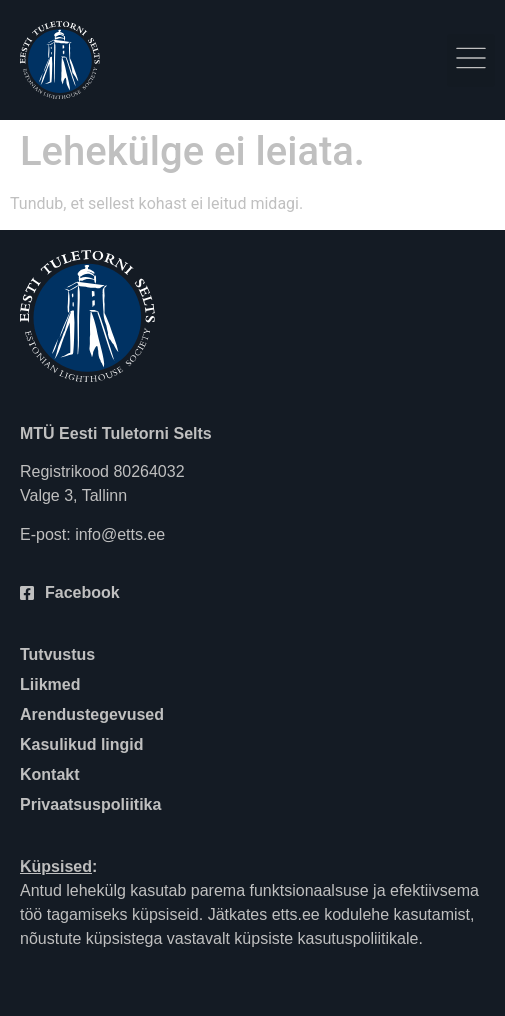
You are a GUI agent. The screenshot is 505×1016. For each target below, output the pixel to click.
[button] (471, 60)
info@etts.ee (120, 534)
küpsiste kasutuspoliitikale (326, 938)
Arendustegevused (92, 714)
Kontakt (50, 774)
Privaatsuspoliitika (90, 804)
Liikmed (50, 684)
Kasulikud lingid (82, 744)
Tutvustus (57, 654)
